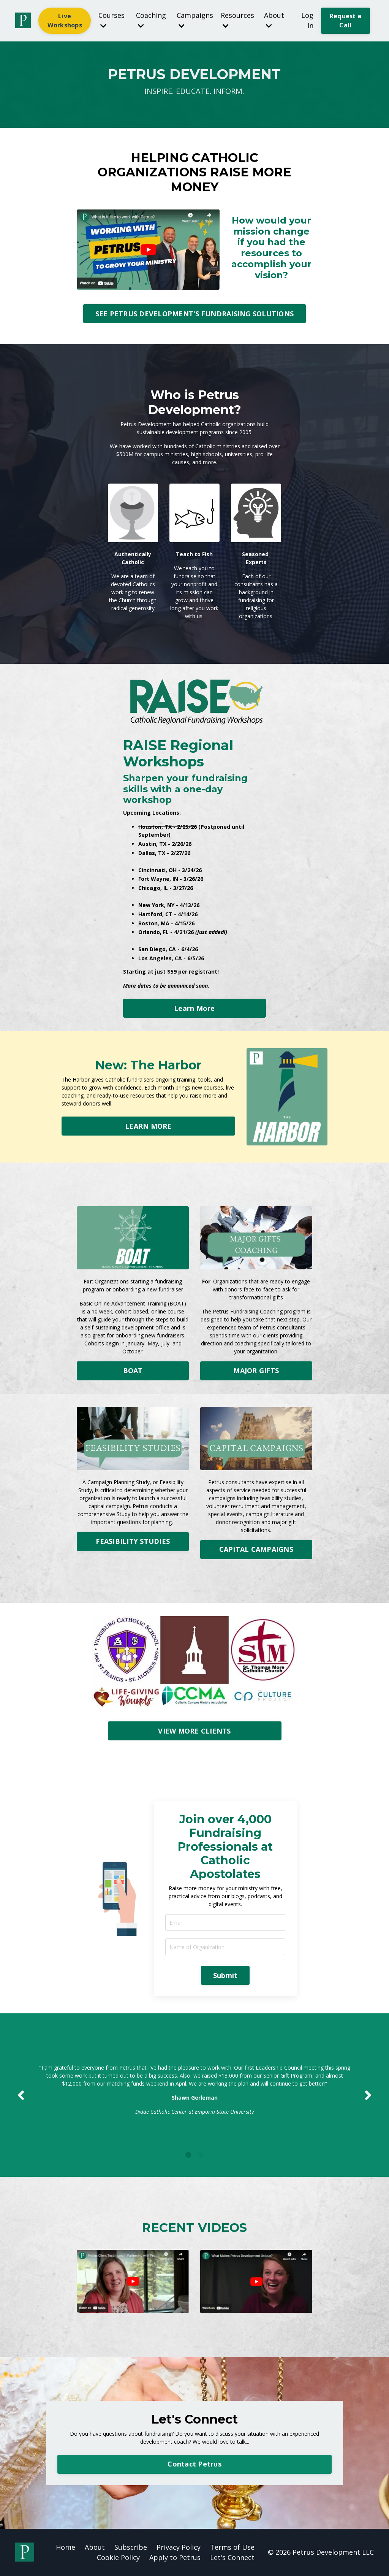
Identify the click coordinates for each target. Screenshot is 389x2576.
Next (368, 2095)
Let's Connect (232, 2557)
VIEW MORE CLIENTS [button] (194, 1730)
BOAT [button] (133, 1370)
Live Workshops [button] (64, 20)
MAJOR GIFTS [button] (256, 1370)
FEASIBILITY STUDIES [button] (133, 1541)
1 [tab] (188, 2155)
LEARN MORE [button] (148, 1126)
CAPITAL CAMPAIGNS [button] (256, 1549)
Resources (237, 20)
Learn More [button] (194, 1008)
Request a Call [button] (345, 20)
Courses (111, 20)
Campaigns (195, 20)
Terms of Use (232, 2547)
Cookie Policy (118, 2557)
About (274, 20)
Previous (21, 2095)
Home (65, 2547)
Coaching (151, 20)
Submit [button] (225, 1975)
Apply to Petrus (175, 2557)
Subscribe (130, 2547)
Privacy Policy (179, 2547)
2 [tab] (200, 2155)
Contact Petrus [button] (194, 2463)
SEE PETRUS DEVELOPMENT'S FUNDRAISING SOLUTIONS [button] (194, 313)
